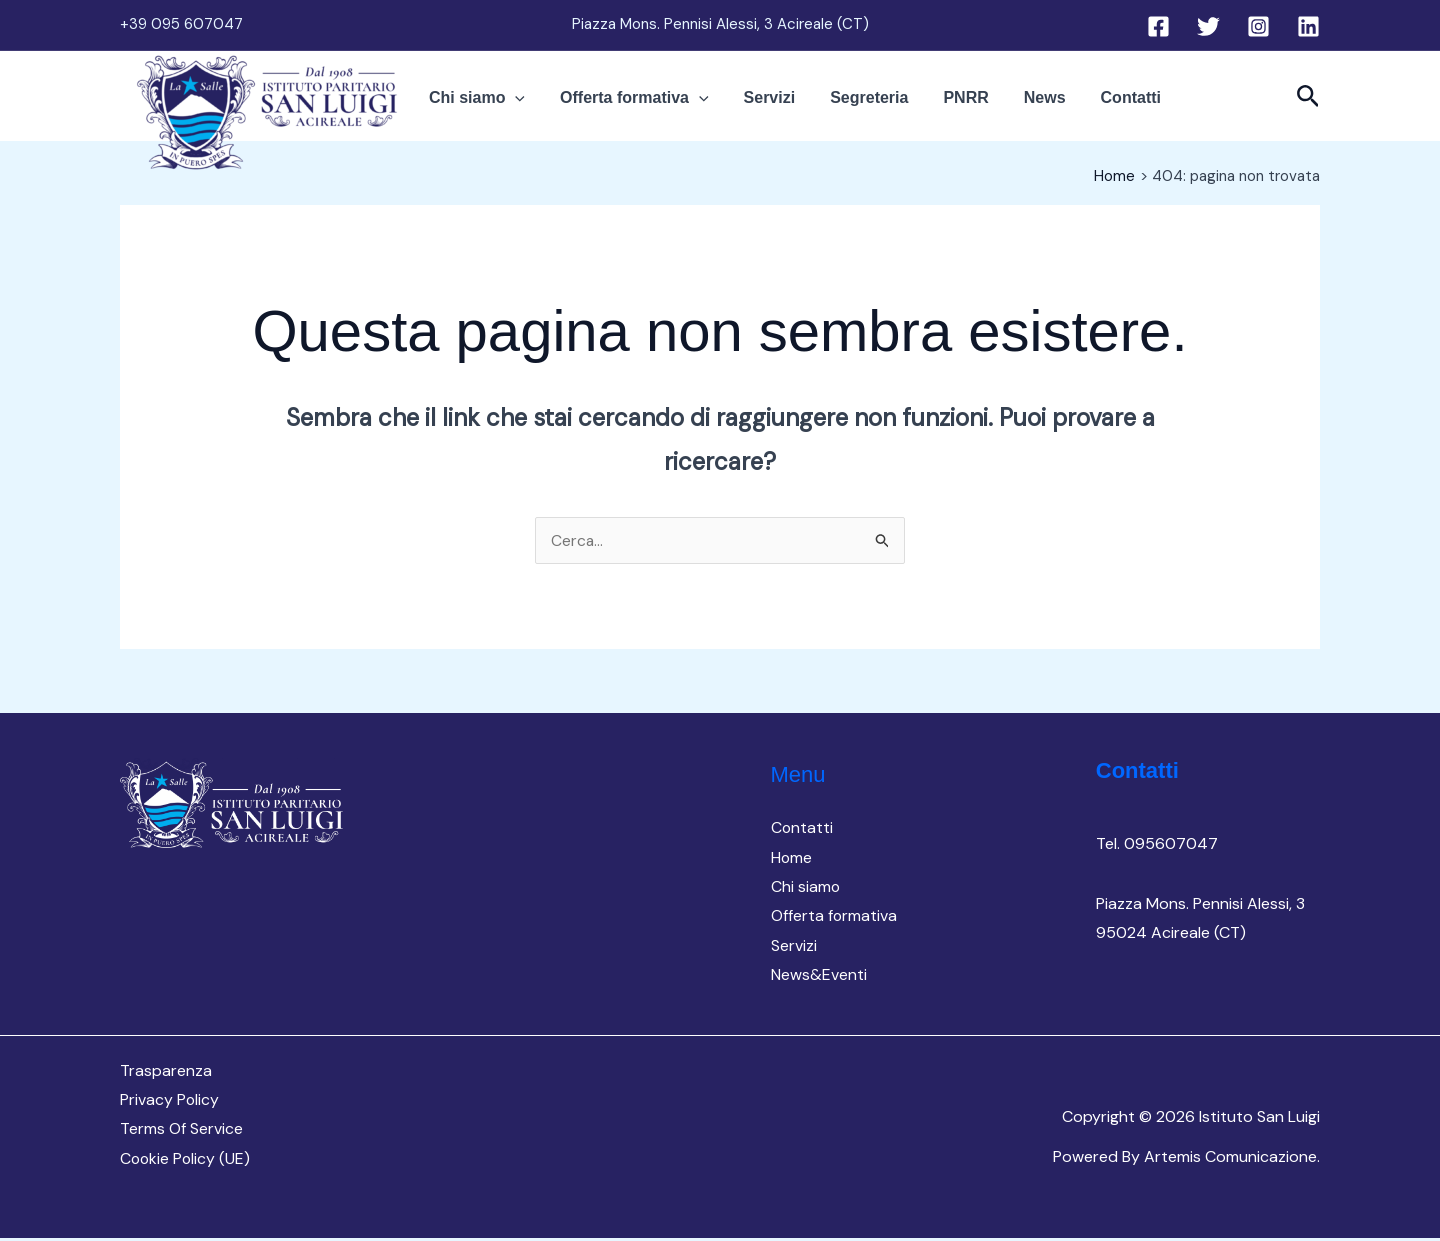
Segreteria (869, 105)
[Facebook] (1158, 26)
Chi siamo (522, 106)
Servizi (785, 105)
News (1015, 105)
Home (792, 857)
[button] (560, 106)
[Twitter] (1208, 26)
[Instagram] (1258, 26)
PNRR (950, 105)
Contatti (1086, 105)
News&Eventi (819, 976)
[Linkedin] (1308, 26)
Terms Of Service (181, 1131)
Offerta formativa (664, 106)
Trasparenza (166, 1071)
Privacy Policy (170, 1101)
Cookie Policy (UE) (186, 1161)
